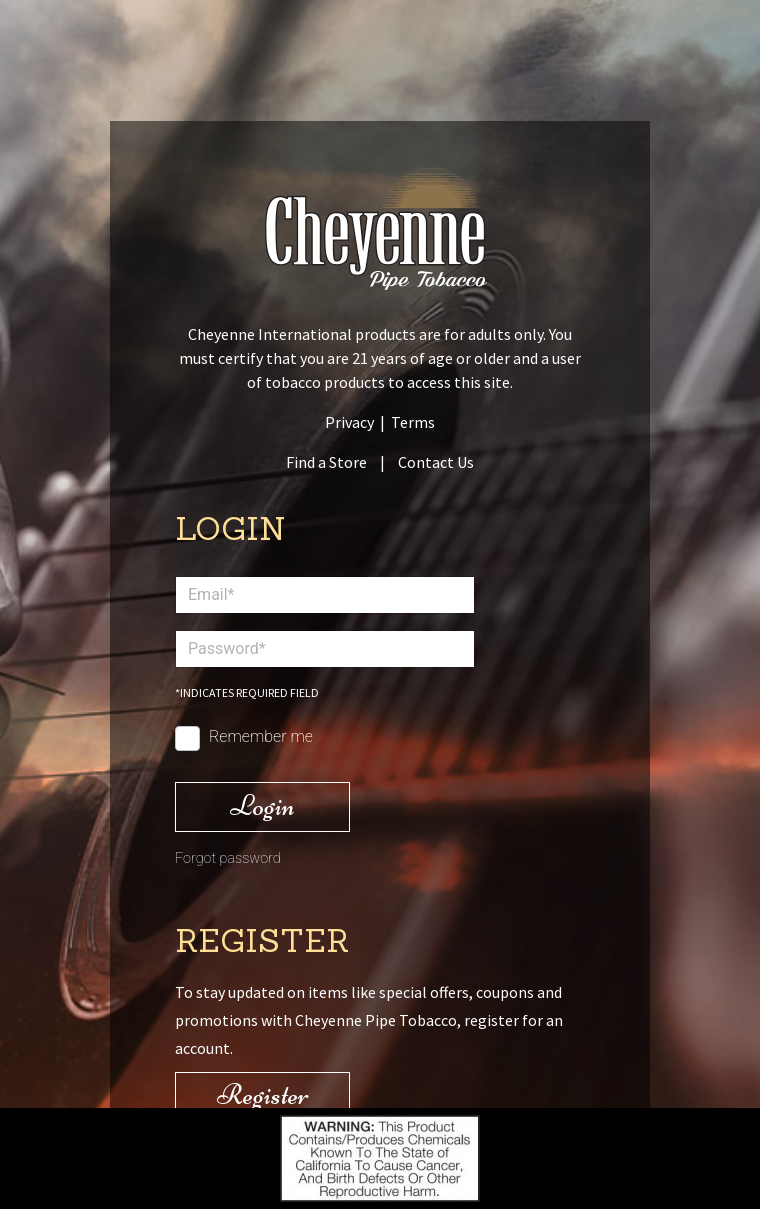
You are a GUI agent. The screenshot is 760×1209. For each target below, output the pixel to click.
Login (262, 805)
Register (263, 1094)
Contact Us (436, 462)
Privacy (349, 422)
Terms (413, 422)
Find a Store (326, 462)
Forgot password (228, 858)
